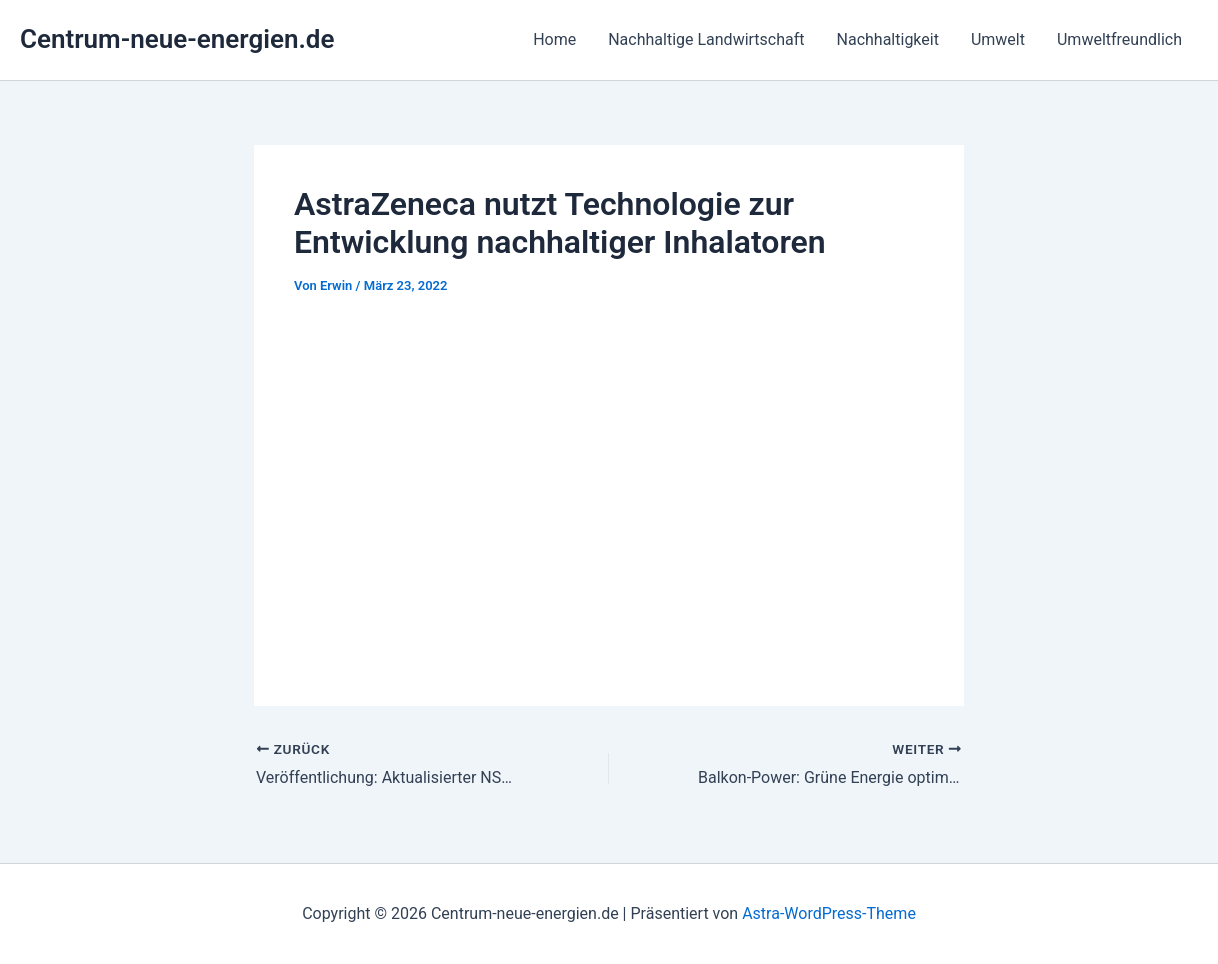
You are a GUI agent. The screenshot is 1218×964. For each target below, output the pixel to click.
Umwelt (998, 39)
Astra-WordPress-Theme (829, 913)
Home (554, 39)
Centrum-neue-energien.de (177, 39)
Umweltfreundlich (1119, 39)
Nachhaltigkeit (888, 39)
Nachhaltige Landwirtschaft (706, 39)
